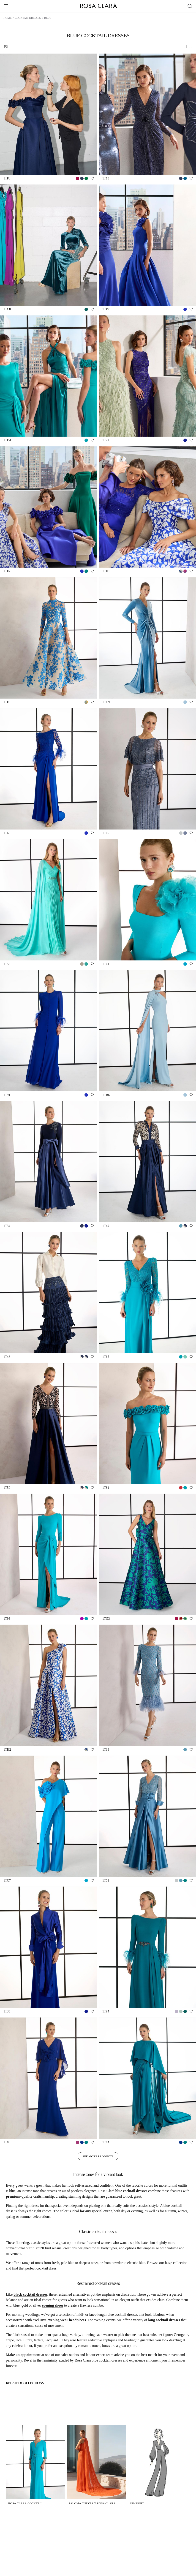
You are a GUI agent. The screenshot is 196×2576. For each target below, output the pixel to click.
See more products (97, 2156)
